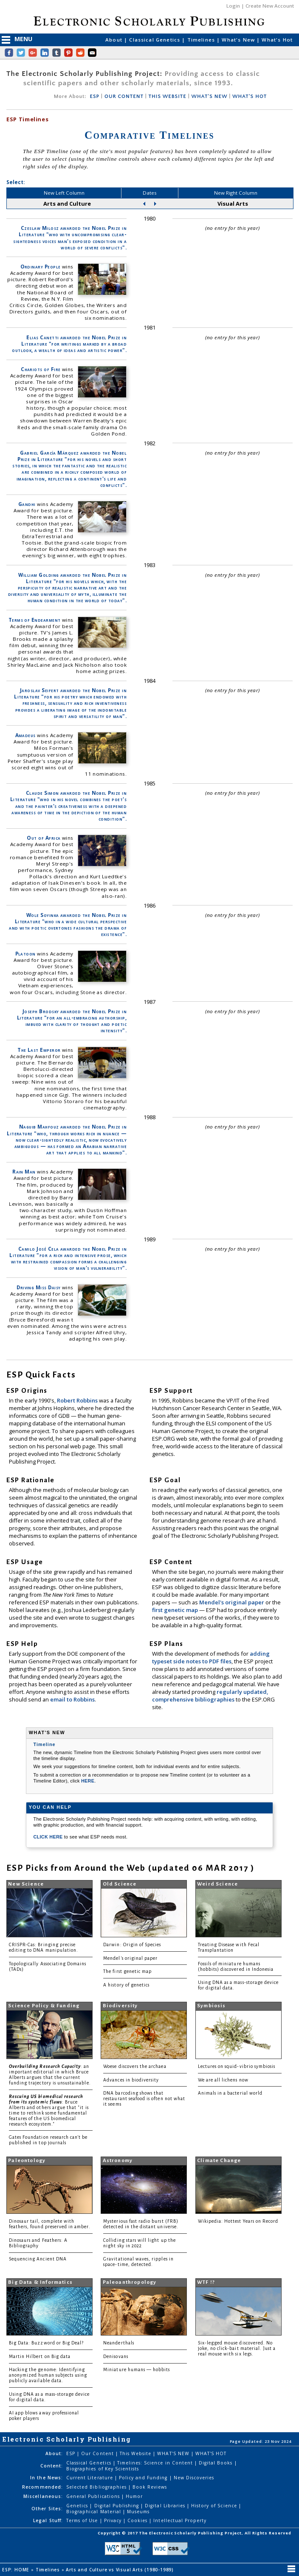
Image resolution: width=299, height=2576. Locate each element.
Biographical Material (94, 2512)
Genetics (78, 2506)
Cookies (138, 2520)
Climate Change (219, 2160)
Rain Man (24, 1171)
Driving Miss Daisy (38, 1287)
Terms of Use (82, 2520)
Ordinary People (40, 266)
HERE (87, 1780)
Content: (51, 2466)
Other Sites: (46, 2509)
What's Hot (277, 39)
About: (54, 2453)
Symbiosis (211, 2006)
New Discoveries (194, 2478)
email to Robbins (72, 1699)
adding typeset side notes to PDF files (211, 1657)
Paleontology (26, 2160)
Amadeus (25, 735)
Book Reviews (150, 2487)
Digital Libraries (166, 2506)
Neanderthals (118, 2343)
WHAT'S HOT (249, 96)
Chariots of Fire (40, 369)
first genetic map (175, 1610)
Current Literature (90, 2478)
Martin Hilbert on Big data (40, 2356)
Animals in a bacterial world (230, 2093)
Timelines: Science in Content (156, 2463)
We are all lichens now (223, 2080)
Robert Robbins (78, 1400)
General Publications (93, 2496)
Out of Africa (43, 838)
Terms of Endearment (34, 620)
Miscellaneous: (43, 2496)
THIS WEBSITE (167, 96)
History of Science (215, 2506)
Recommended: (42, 2487)
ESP (94, 96)
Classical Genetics (155, 39)
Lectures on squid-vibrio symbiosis (237, 2066)
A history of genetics (126, 1985)
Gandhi (27, 504)
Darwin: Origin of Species (132, 1944)
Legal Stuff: (47, 2520)
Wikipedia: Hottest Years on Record (238, 2221)
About (114, 39)
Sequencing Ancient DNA (38, 2259)
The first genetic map (127, 1971)
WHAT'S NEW (209, 96)
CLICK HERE (49, 1836)
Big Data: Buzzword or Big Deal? (46, 2343)
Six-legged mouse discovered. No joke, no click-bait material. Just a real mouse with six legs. (237, 2348)
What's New (239, 39)
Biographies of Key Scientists (102, 2469)
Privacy (113, 2520)
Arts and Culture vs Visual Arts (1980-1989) (120, 2570)
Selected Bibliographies (97, 2487)
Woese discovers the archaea (134, 2066)
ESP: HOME (16, 2570)
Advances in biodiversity (131, 2080)
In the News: (46, 2478)
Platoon (25, 953)
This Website (136, 2453)
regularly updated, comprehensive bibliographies (210, 1695)
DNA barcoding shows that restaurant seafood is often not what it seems (144, 2099)
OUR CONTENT (124, 96)
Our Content (98, 2453)
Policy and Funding (144, 2478)
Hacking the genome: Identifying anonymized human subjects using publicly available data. (48, 2375)
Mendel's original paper (232, 1602)
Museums (138, 2512)
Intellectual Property (179, 2520)
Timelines (202, 39)
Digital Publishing (117, 2506)
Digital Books (216, 2463)
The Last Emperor (38, 1050)
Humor (134, 2496)
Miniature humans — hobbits (136, 2369)
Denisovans (115, 2356)
